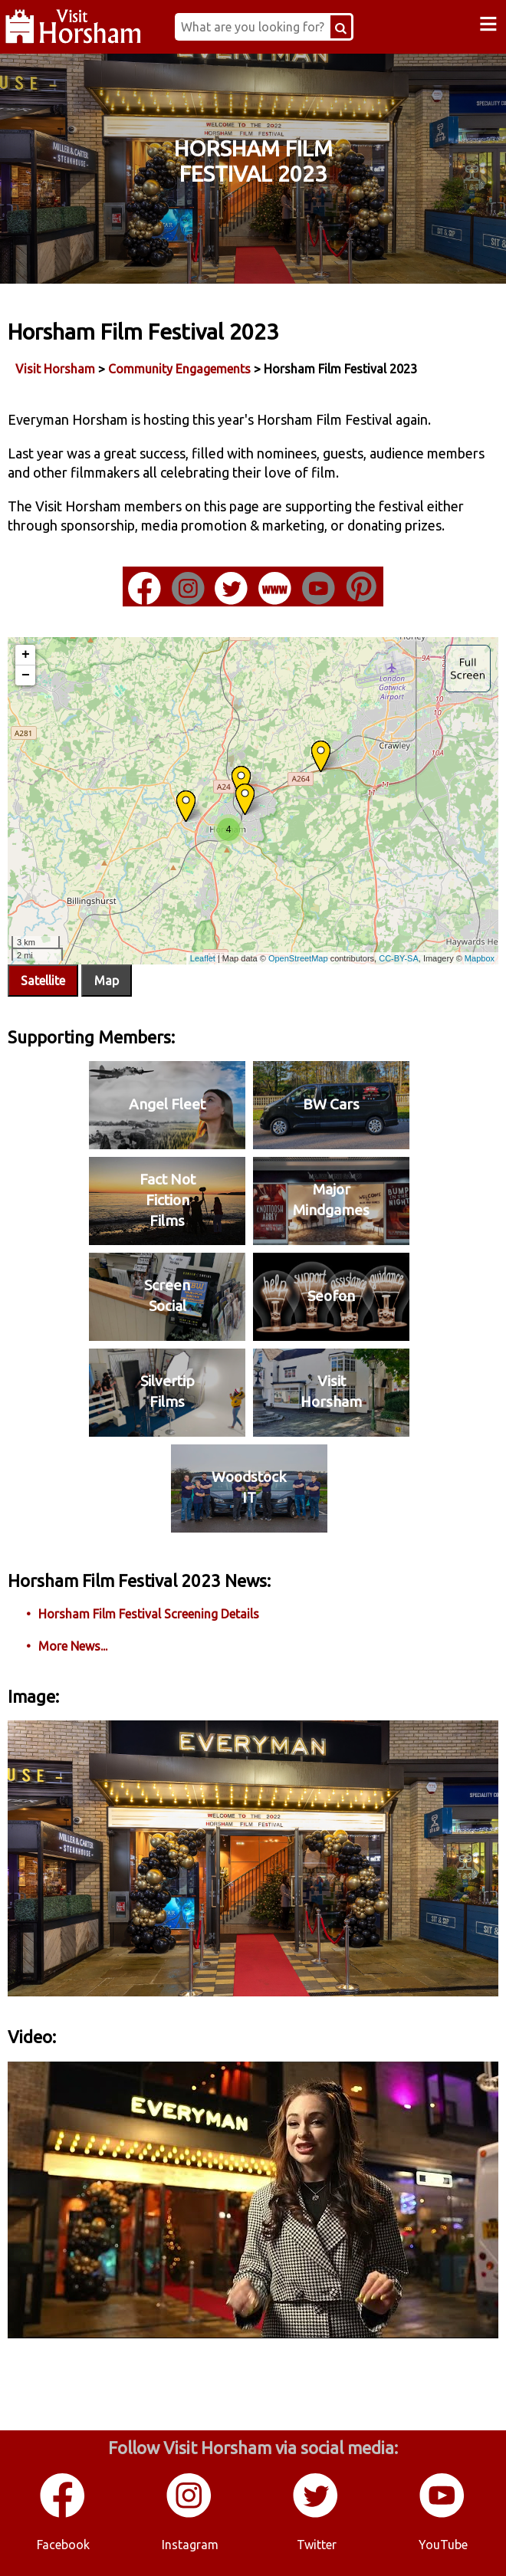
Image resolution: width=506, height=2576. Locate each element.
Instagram (190, 2544)
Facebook (63, 2544)
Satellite (43, 980)
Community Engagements (179, 369)
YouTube (443, 2544)
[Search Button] (340, 27)
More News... (72, 1646)
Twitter (317, 2544)
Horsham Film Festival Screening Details (148, 1614)
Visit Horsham (55, 369)
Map (106, 980)
